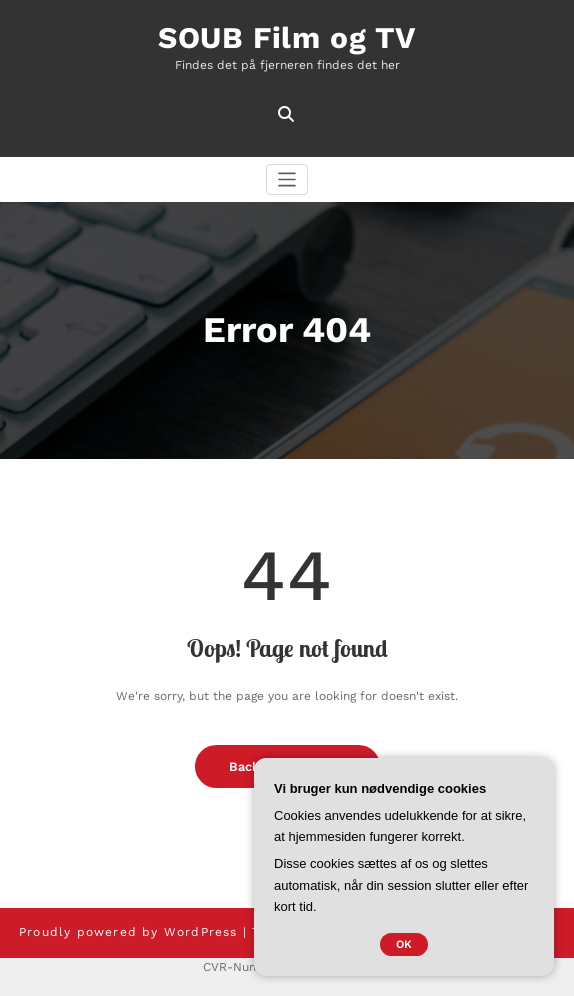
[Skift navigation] (287, 179)
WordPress (201, 932)
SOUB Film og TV (287, 37)
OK (404, 944)
